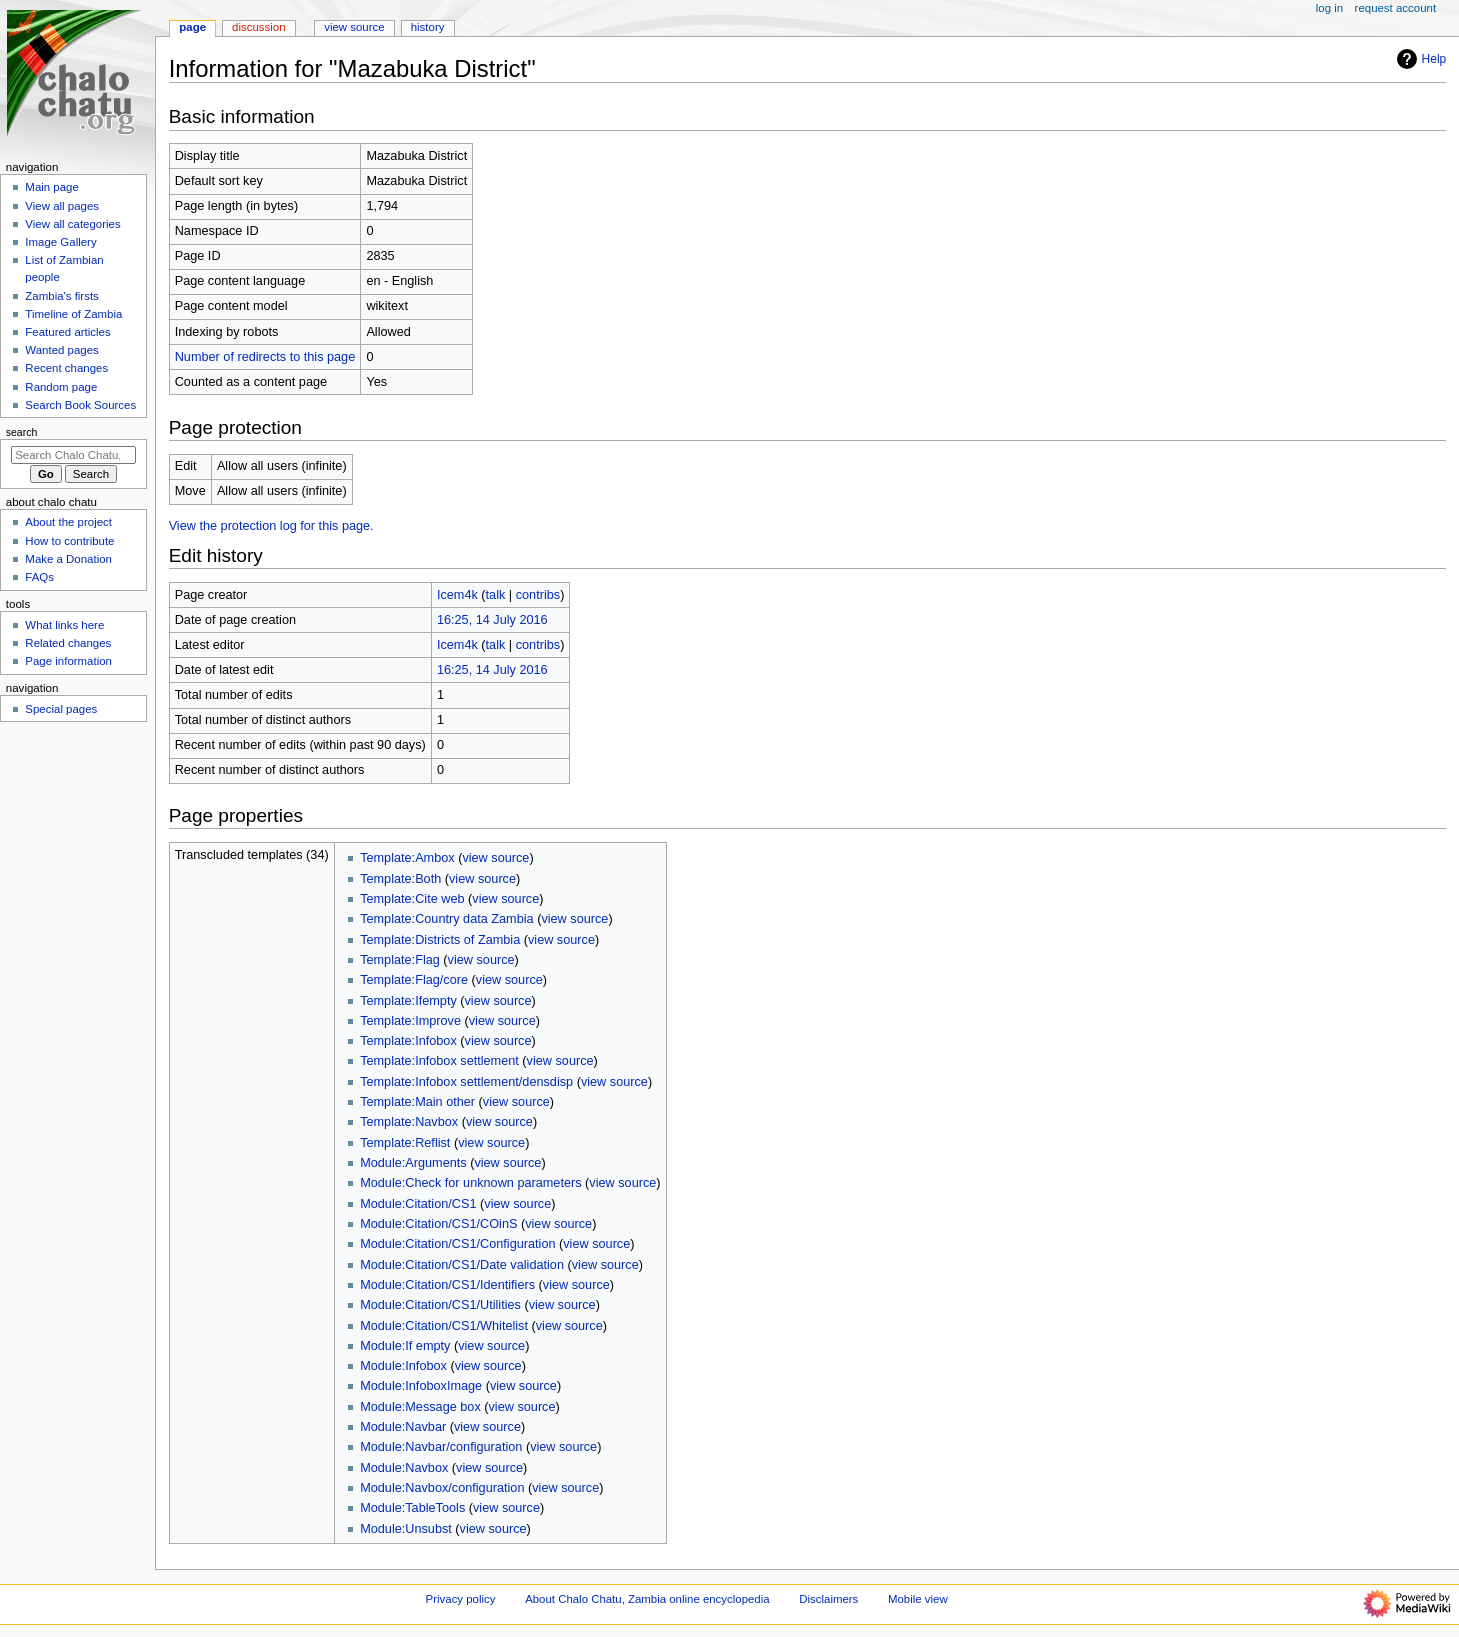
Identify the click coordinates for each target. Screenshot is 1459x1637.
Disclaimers (828, 1599)
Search (22, 432)
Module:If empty (405, 1346)
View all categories (72, 224)
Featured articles (67, 332)
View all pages (62, 206)
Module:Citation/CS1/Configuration (457, 1244)
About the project (68, 522)
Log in (1329, 8)
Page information (68, 661)
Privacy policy (461, 1599)
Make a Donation (68, 559)
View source (354, 27)
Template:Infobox (408, 1041)
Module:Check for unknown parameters (470, 1183)
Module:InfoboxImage (421, 1386)
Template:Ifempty (408, 1001)
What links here (64, 625)
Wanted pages (61, 350)
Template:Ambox (407, 858)
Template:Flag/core (414, 980)
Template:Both (400, 879)
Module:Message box (420, 1407)
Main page (52, 187)
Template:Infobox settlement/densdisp (466, 1082)
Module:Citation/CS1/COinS (438, 1224)
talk (496, 595)
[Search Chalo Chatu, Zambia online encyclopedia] (73, 455)
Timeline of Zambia (73, 314)
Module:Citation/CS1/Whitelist (444, 1326)
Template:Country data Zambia (446, 919)
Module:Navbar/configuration (441, 1447)
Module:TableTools (412, 1508)
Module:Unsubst (406, 1529)
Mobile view (918, 1599)
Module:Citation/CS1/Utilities (440, 1305)
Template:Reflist (405, 1143)
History (428, 27)
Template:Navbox (409, 1122)
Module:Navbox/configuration (442, 1488)
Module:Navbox (404, 1468)
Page (192, 27)
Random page (61, 387)
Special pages (61, 709)
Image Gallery (60, 242)
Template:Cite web (412, 899)
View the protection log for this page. (271, 526)
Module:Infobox (403, 1366)
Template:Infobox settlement (439, 1061)
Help (1419, 59)
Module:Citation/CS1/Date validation (462, 1265)
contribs (538, 595)
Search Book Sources (80, 405)
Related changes (68, 643)
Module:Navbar (403, 1427)
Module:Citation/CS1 (418, 1204)
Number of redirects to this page (265, 357)
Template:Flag (400, 960)
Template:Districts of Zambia (440, 940)
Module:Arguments (413, 1163)
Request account (1396, 8)
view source (495, 858)
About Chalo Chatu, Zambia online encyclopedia (647, 1599)
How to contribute (69, 541)
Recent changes (66, 368)
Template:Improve (410, 1021)
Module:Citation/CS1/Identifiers (447, 1285)
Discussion (258, 27)
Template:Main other (417, 1102)
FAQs (39, 577)
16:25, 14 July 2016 (492, 620)
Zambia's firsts (61, 296)
